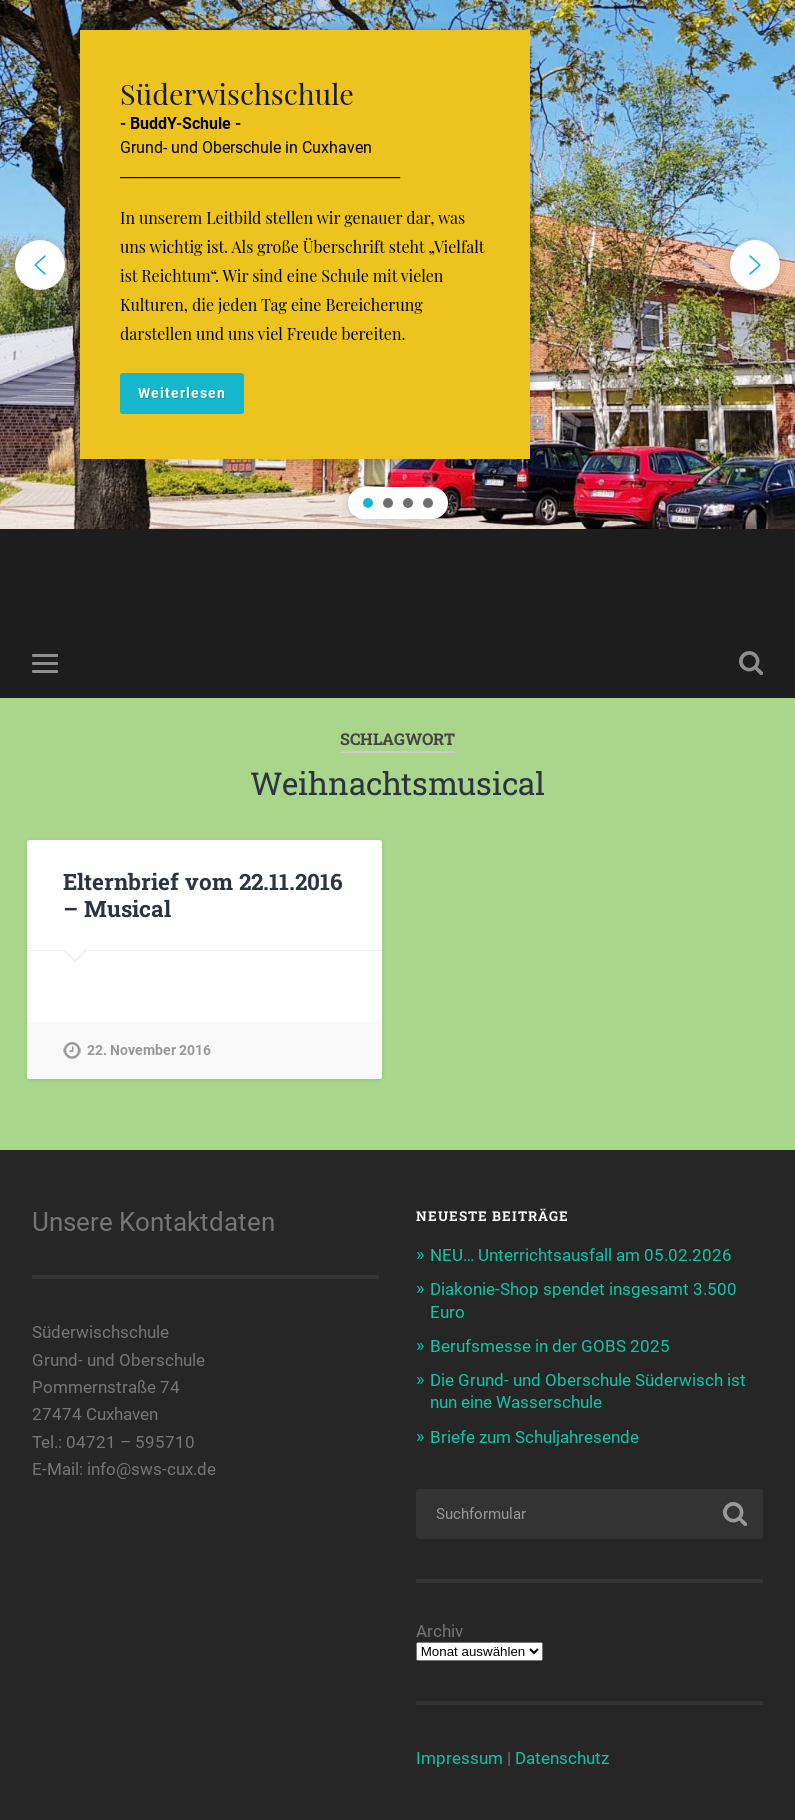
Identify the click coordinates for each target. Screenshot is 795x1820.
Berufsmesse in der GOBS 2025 (550, 1346)
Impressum (459, 1758)
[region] (397, 264)
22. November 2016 (149, 1050)
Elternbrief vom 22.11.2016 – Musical (203, 894)
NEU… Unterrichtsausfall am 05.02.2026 (581, 1255)
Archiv (439, 1631)
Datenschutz (562, 1758)
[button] (397, 264)
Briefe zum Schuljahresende (534, 1437)
